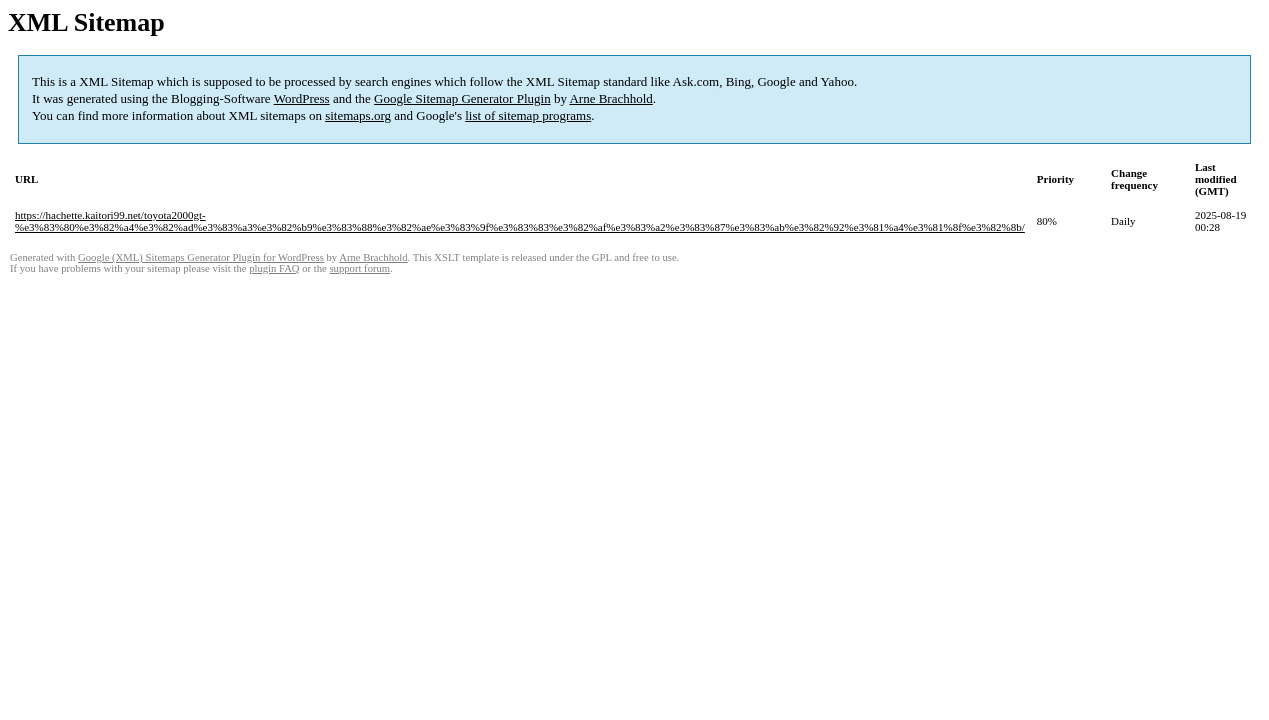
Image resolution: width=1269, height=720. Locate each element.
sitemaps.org (358, 115)
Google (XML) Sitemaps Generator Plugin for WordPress (201, 257)
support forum (359, 268)
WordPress (302, 98)
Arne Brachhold (610, 98)
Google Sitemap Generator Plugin (462, 98)
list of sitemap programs (528, 115)
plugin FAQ (274, 268)
